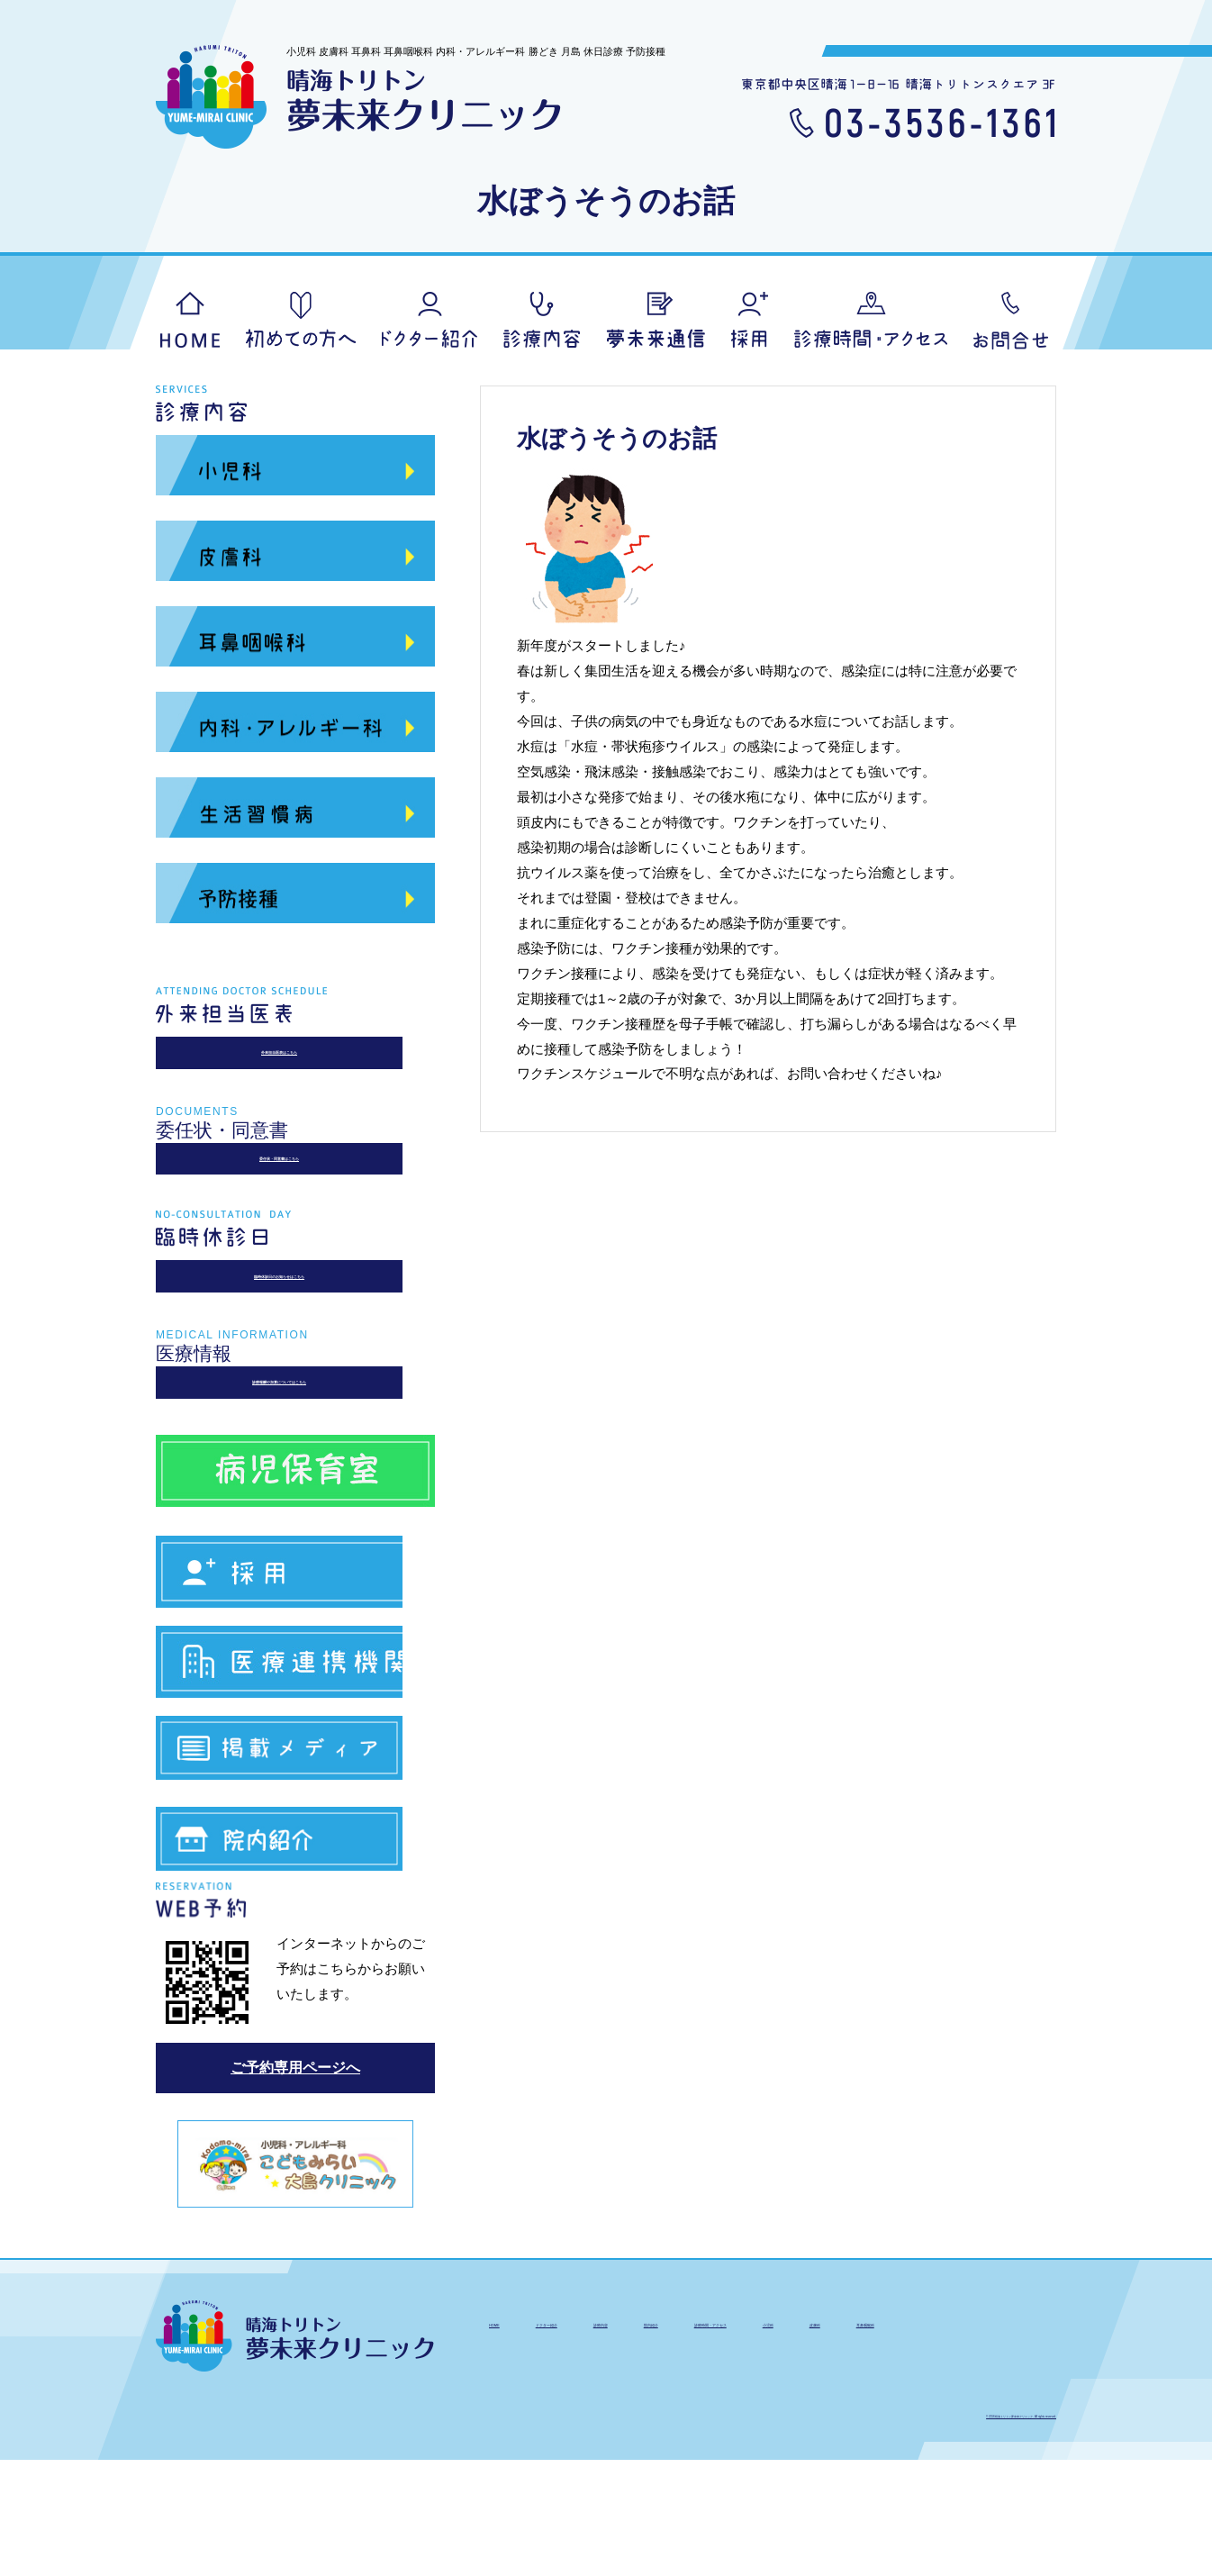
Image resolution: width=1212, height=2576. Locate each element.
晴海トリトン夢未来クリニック (359, 97)
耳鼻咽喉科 (295, 642)
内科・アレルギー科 (295, 728)
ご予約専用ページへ (295, 2183)
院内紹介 (295, 1958)
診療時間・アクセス (923, 2435)
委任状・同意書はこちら (296, 1188)
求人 (295, 1658)
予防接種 (295, 899)
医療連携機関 (295, 1758)
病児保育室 (295, 1551)
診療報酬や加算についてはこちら (295, 1452)
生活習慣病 (295, 813)
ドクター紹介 (429, 320)
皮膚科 (295, 557)
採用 (749, 320)
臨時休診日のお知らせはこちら (295, 1326)
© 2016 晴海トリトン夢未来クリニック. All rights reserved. (924, 2528)
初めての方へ (301, 320)
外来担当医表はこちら (295, 1062)
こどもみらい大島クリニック (295, 2278)
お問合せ (1011, 320)
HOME (190, 320)
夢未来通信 (655, 320)
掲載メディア (295, 1858)
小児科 (295, 471)
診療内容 (541, 320)
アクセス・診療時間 (870, 320)
